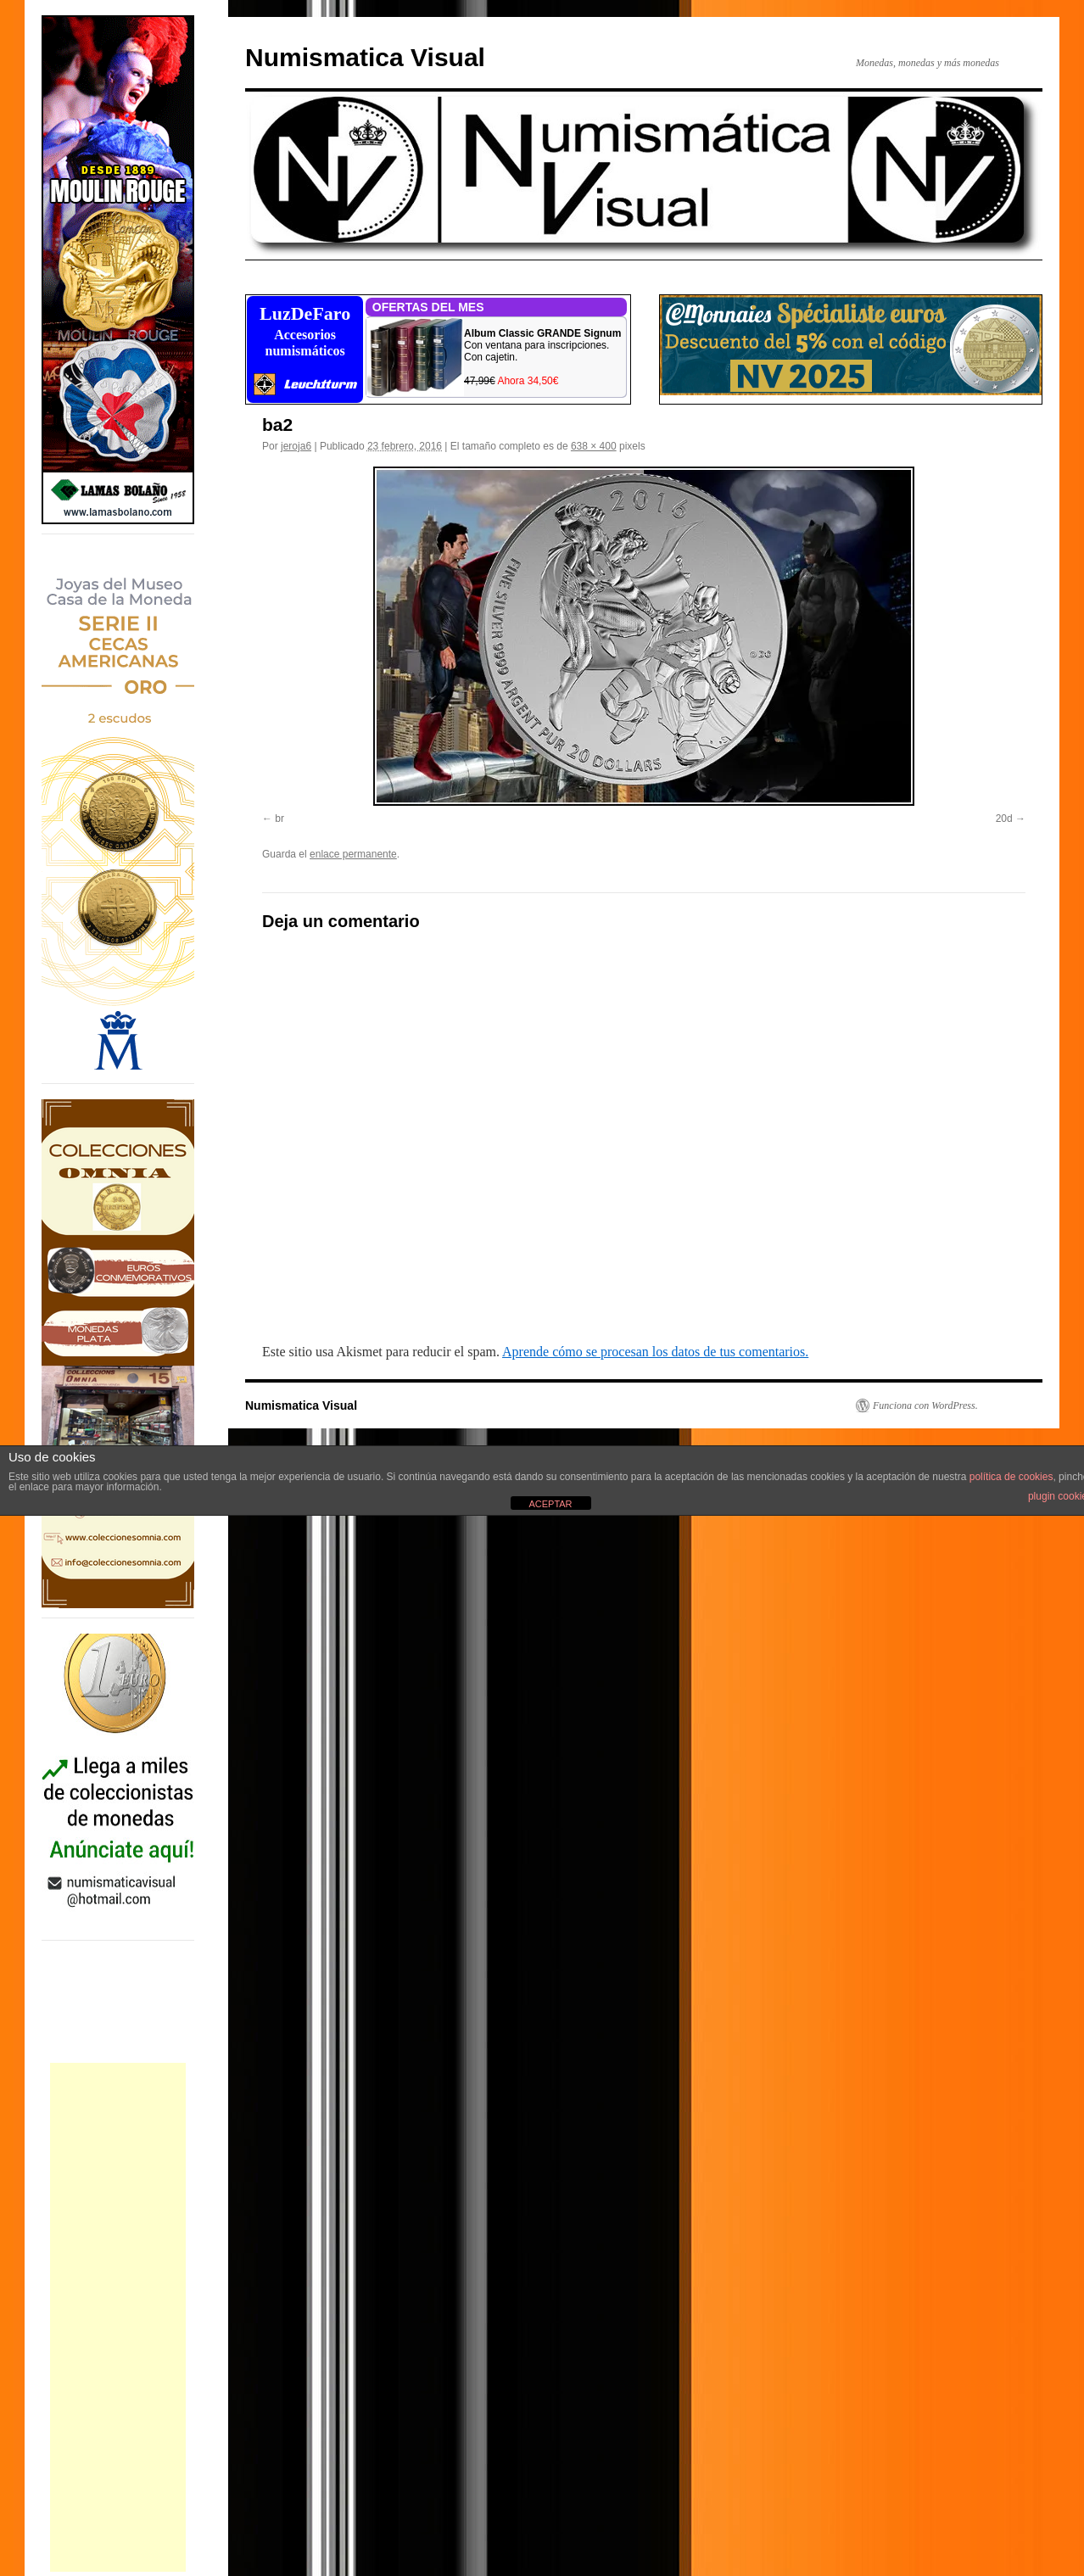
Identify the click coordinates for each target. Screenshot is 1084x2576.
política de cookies (1011, 1477)
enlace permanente (353, 854)
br (279, 818)
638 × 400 (594, 446)
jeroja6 (296, 446)
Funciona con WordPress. (925, 1405)
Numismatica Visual (365, 57)
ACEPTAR (550, 1504)
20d (1004, 818)
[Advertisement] (118, 2317)
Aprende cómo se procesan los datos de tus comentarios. (655, 1351)
